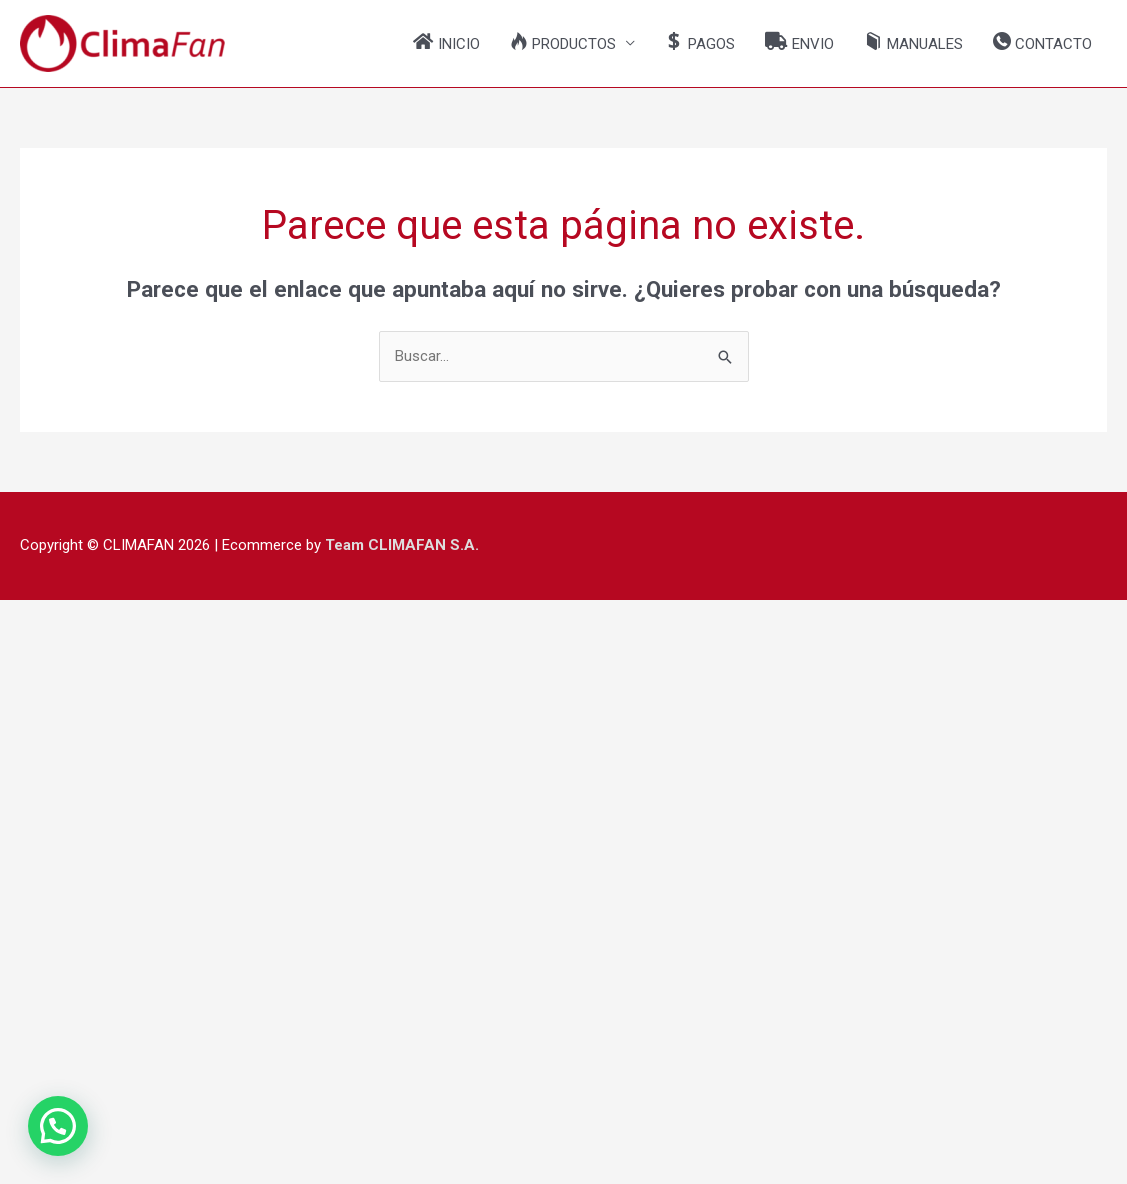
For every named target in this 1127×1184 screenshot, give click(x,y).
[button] (573, 43)
